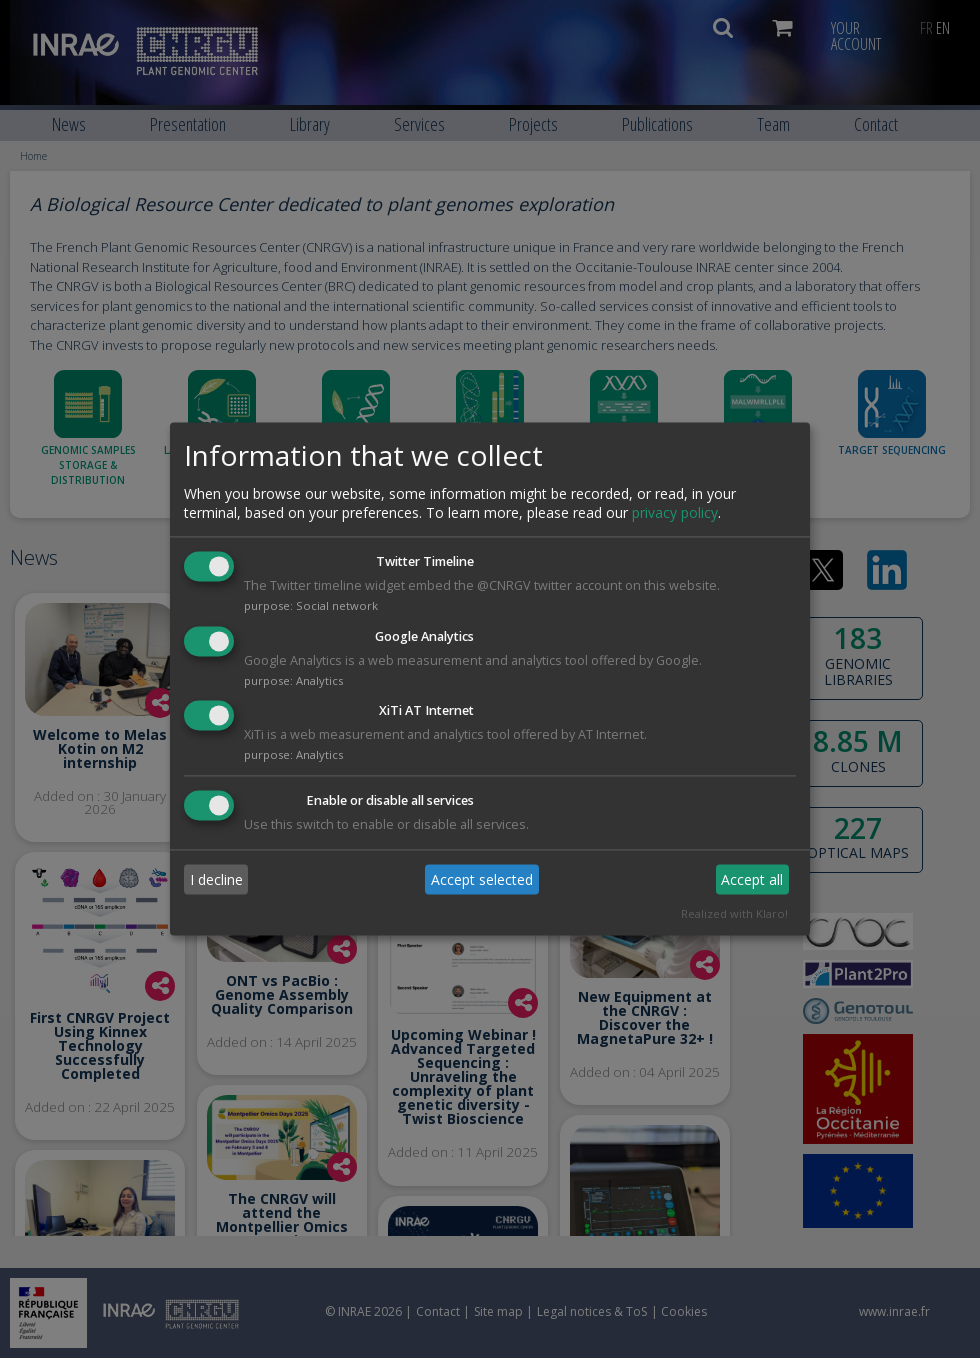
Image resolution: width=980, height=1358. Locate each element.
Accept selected (482, 879)
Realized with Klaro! (734, 914)
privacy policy (675, 512)
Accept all (752, 879)
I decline (216, 879)
